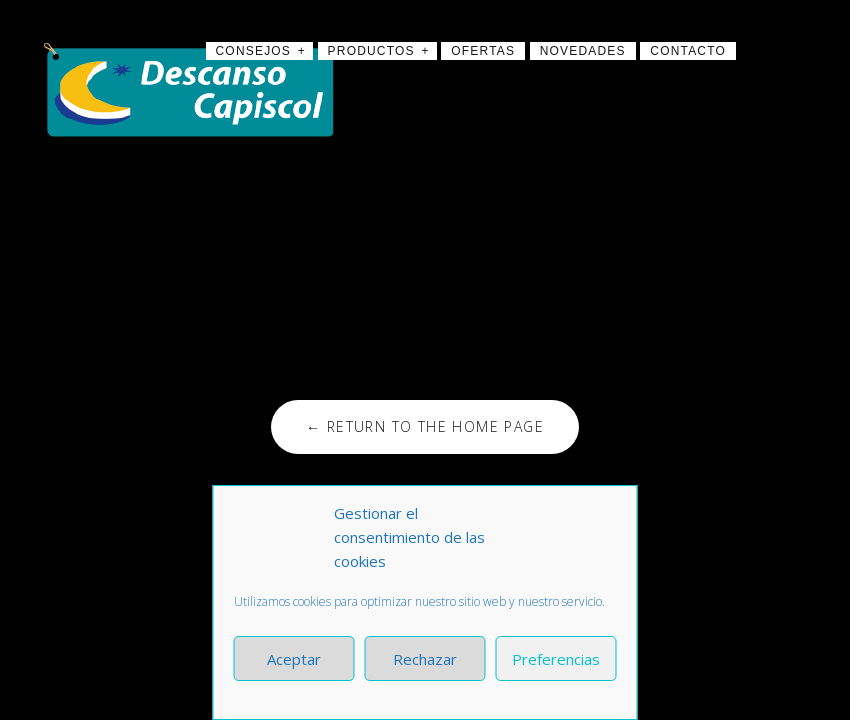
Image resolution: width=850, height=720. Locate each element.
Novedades (583, 51)
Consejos (254, 51)
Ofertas (483, 51)
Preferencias (556, 659)
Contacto (688, 51)
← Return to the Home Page (425, 426)
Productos (371, 51)
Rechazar (425, 659)
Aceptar (294, 659)
